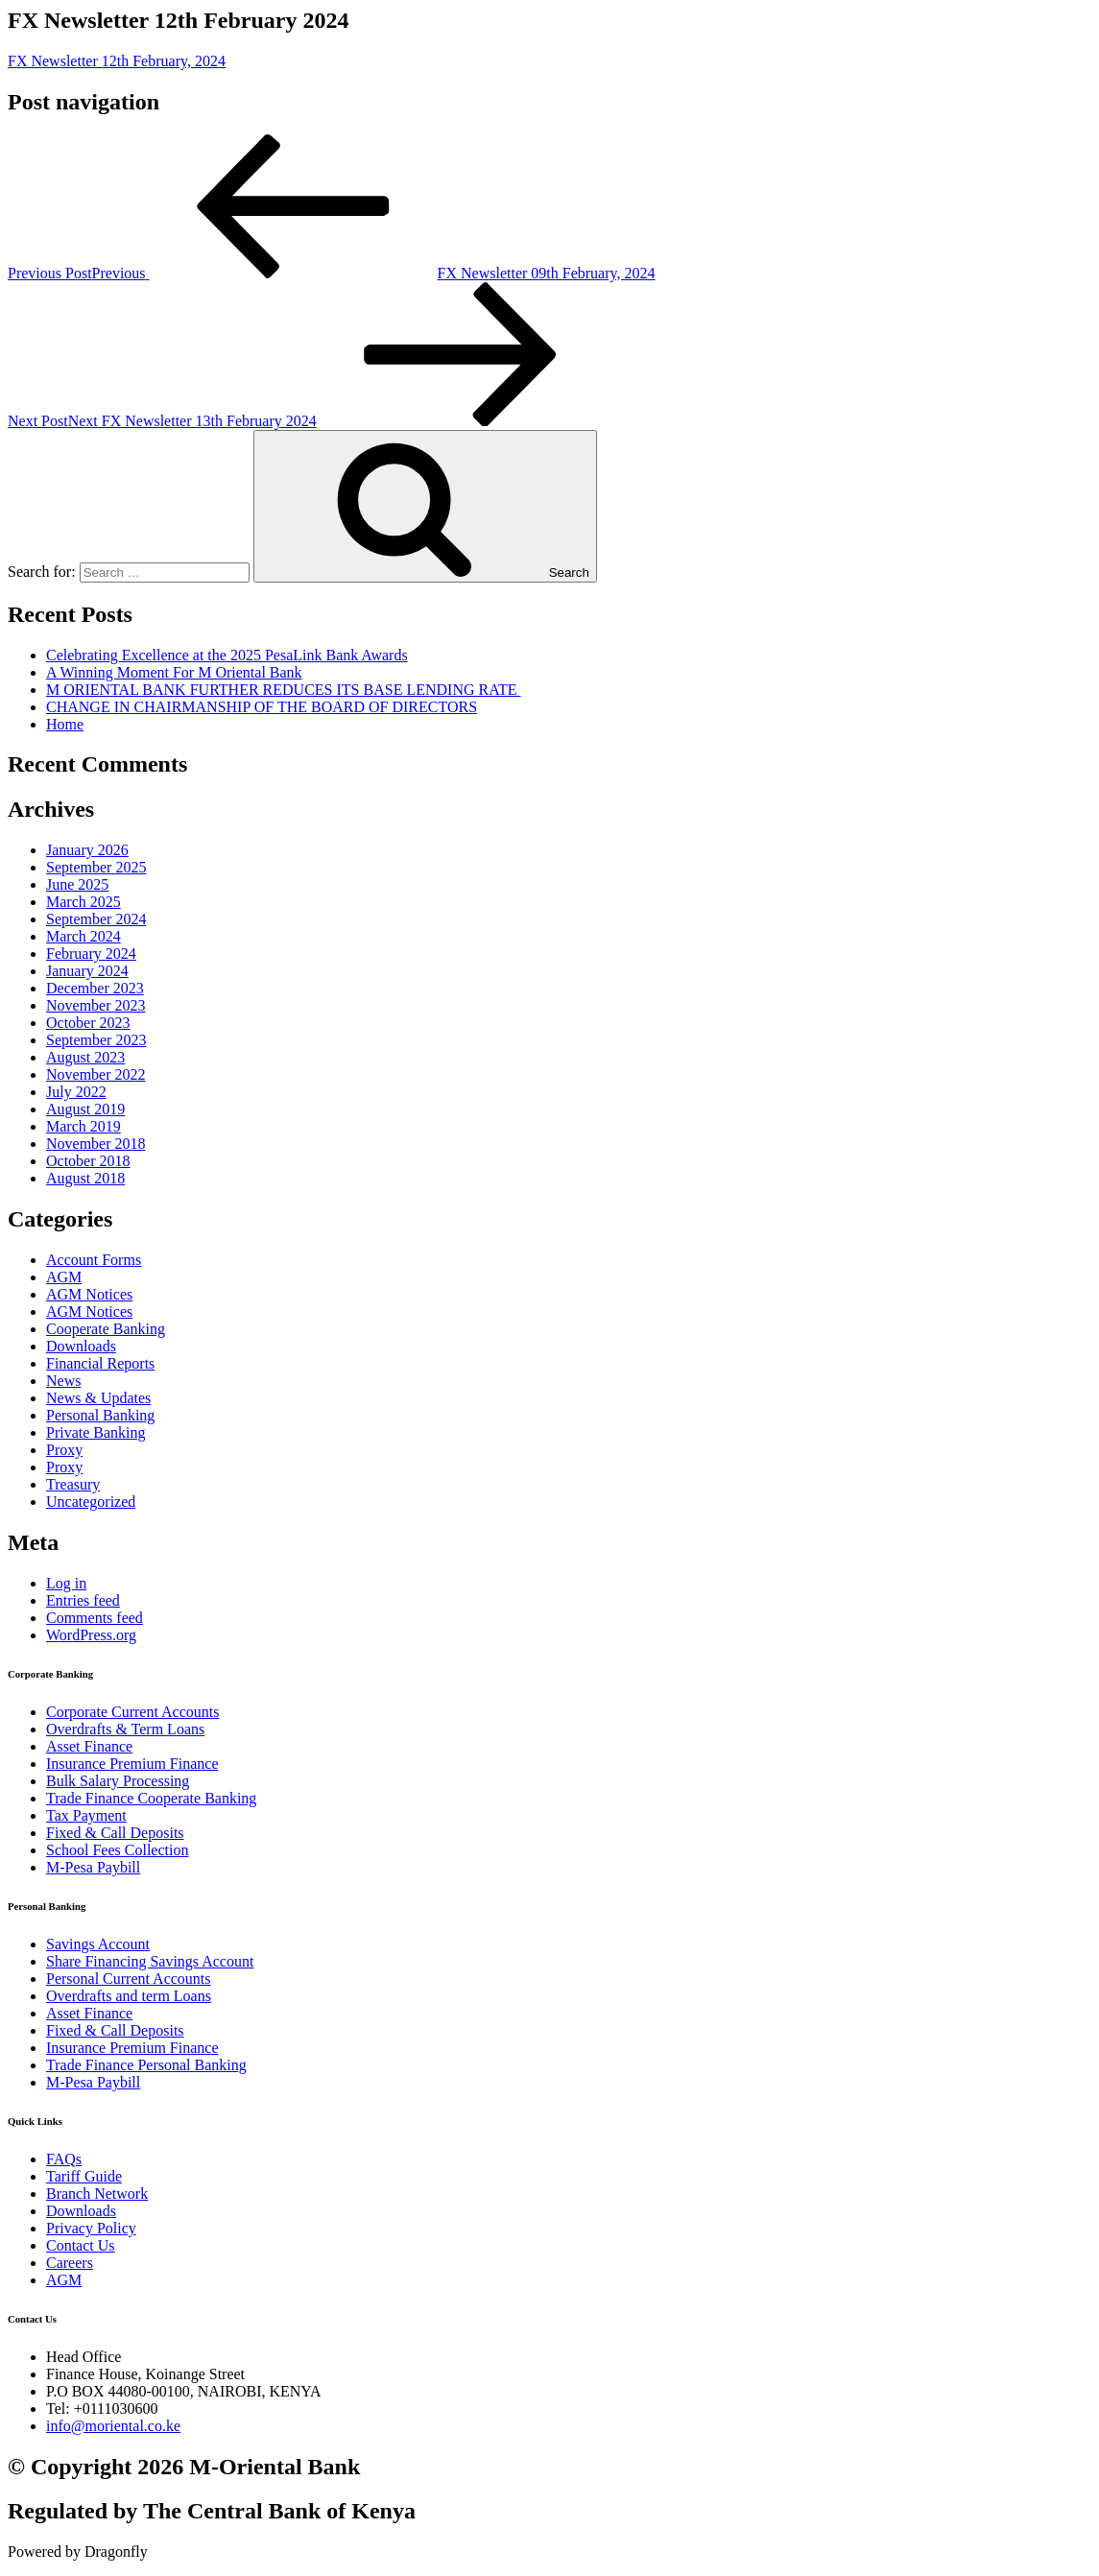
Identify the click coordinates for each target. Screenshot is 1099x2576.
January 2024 (87, 971)
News (63, 1380)
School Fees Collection (117, 1850)
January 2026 (87, 850)
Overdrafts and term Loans (128, 1996)
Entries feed (83, 1600)
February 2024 (91, 953)
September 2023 (96, 1040)
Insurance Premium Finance (132, 1763)
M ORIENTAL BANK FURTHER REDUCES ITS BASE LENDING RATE (283, 689)
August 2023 (85, 1057)
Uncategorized (90, 1501)
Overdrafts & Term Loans (125, 1729)
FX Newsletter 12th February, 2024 (117, 61)
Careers (69, 2262)
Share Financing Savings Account (149, 1961)
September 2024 (96, 919)
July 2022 (76, 1092)
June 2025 (77, 884)
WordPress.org (91, 1635)
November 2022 (96, 1074)
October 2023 (88, 1022)
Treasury (73, 1484)
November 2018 (96, 1143)
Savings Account (98, 1944)
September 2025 (96, 867)
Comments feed (94, 1618)
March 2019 (83, 1126)
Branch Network (97, 2193)
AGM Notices (89, 1294)
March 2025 (83, 902)
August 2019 (85, 1109)
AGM (64, 1277)
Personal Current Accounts (128, 1978)
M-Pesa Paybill (93, 1867)
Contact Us (80, 2245)
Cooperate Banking (105, 1329)
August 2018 (85, 1178)
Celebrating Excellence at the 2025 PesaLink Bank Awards (227, 655)
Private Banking (96, 1432)
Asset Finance (89, 1746)
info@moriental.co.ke (113, 2426)
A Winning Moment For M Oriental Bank (174, 672)
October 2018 (88, 1161)
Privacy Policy (91, 2228)
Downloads (81, 1346)
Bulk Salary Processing (117, 1781)
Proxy (64, 1450)
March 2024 (83, 936)
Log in (66, 1583)
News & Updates (98, 1398)
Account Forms (93, 1260)
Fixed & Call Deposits (115, 1833)
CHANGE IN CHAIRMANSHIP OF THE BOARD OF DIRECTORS (261, 707)
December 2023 (95, 988)
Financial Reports (100, 1363)
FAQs (64, 2159)
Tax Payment (86, 1815)
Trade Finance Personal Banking (146, 2065)
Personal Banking (100, 1415)
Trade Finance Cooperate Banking (151, 1798)
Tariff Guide (84, 2176)
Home (65, 724)
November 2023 (96, 1005)
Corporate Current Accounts (132, 1712)
